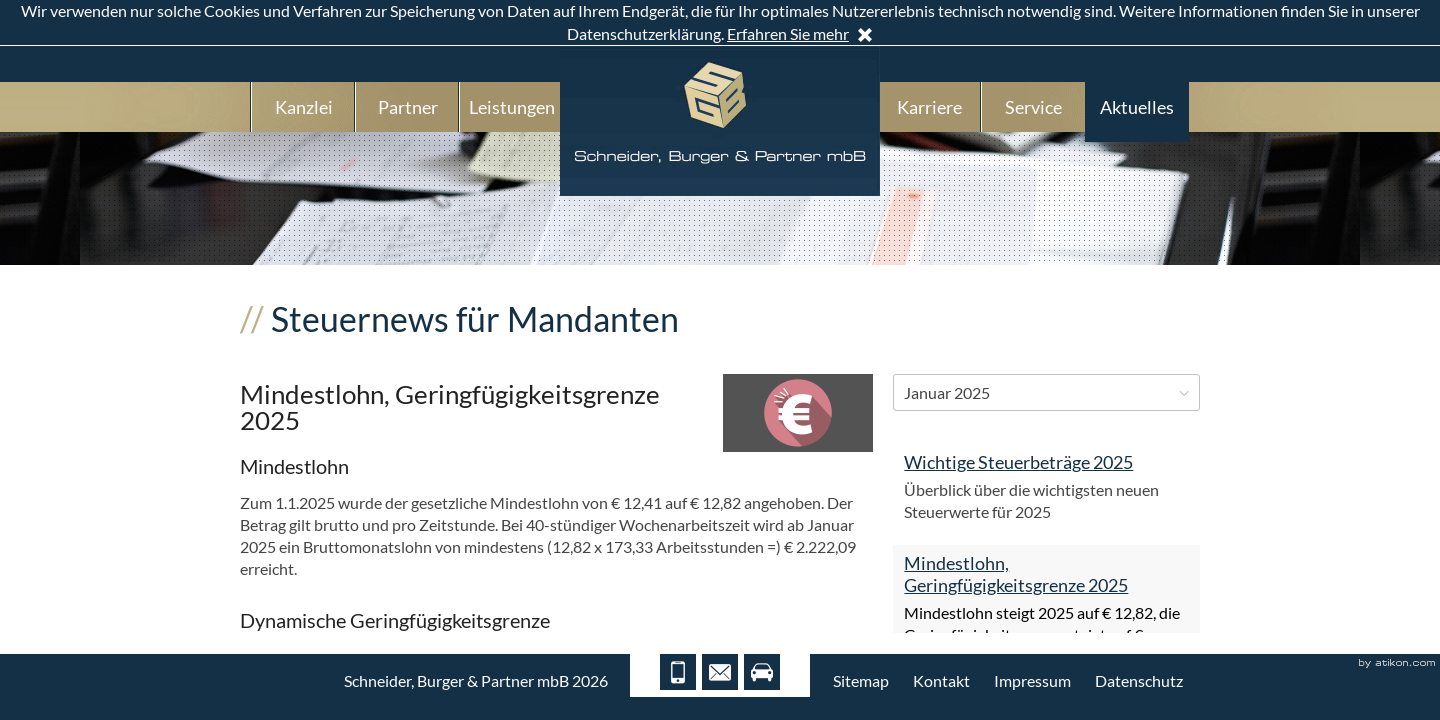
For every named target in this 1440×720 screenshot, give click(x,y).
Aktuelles (1137, 107)
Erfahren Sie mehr (788, 33)
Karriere (929, 107)
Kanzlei (304, 107)
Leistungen (512, 107)
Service (1033, 107)
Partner (408, 107)
